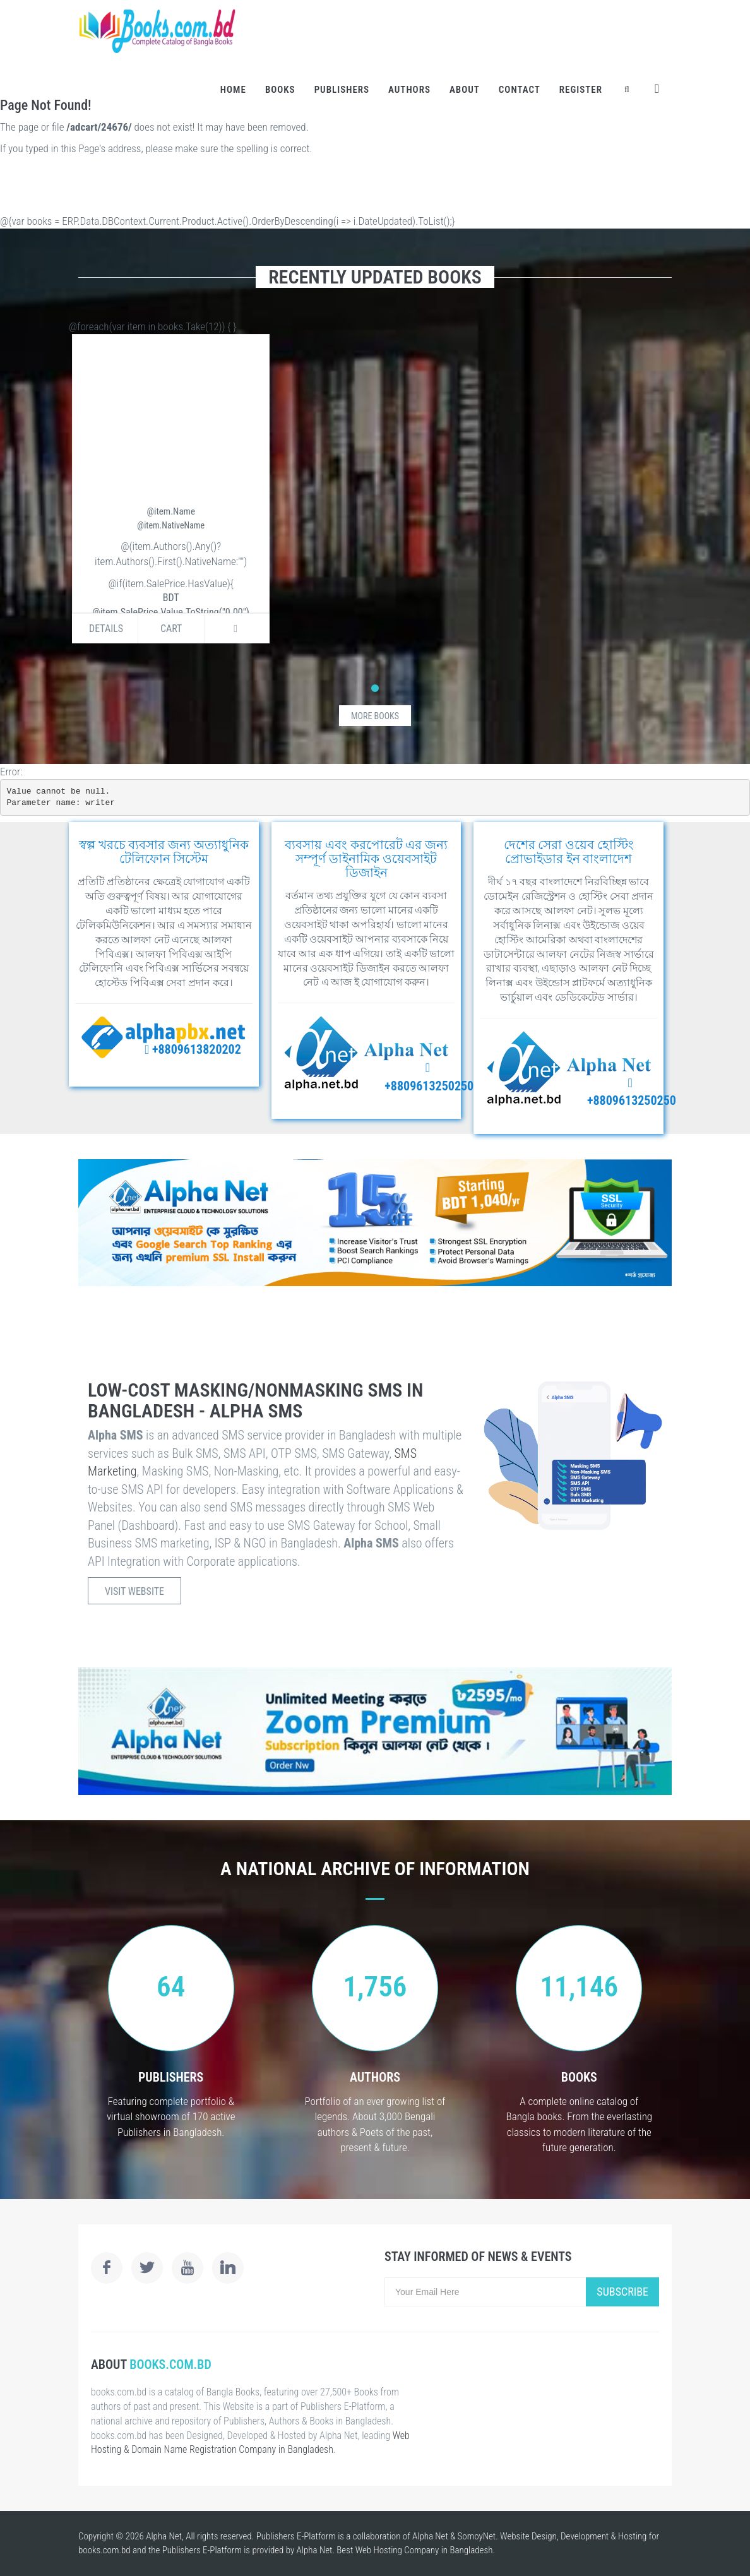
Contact (519, 89)
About (464, 89)
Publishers (341, 89)
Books (280, 89)
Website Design (528, 2536)
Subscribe (622, 2291)
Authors (409, 89)
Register (580, 89)
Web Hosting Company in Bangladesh (424, 2550)
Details (106, 629)
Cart (171, 629)
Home (233, 89)
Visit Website (134, 1591)
